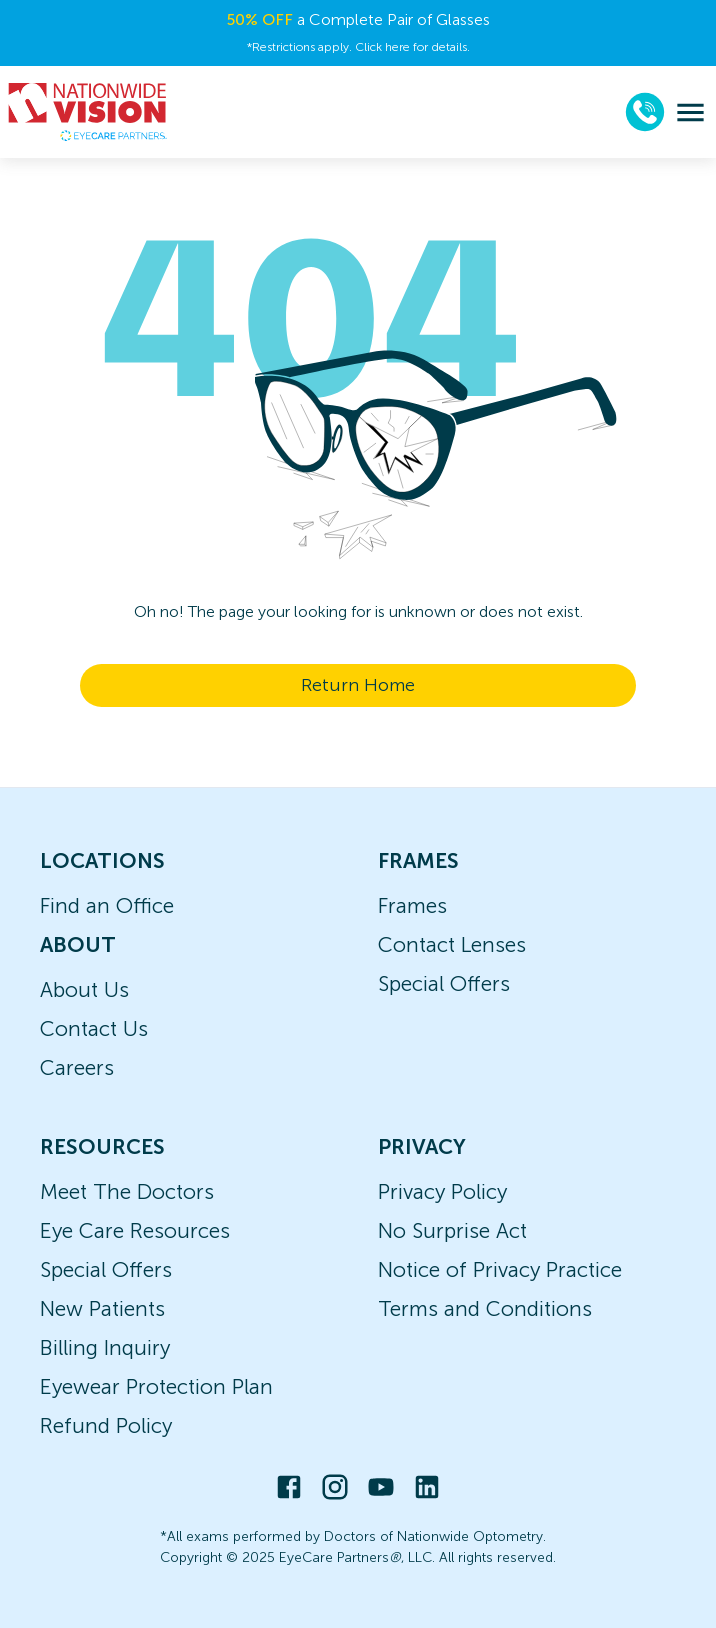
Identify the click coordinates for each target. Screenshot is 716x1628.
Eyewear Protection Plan (156, 1386)
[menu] (690, 112)
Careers (77, 1067)
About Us (84, 989)
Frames (412, 905)
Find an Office (107, 905)
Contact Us (94, 1028)
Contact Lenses (452, 944)
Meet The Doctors (127, 1191)
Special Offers (444, 983)
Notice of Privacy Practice (500, 1269)
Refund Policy (106, 1425)
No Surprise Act (452, 1230)
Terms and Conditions (485, 1308)
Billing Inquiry (105, 1347)
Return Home (358, 685)
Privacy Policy (442, 1191)
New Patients (102, 1308)
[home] (88, 112)
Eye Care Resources (135, 1230)
